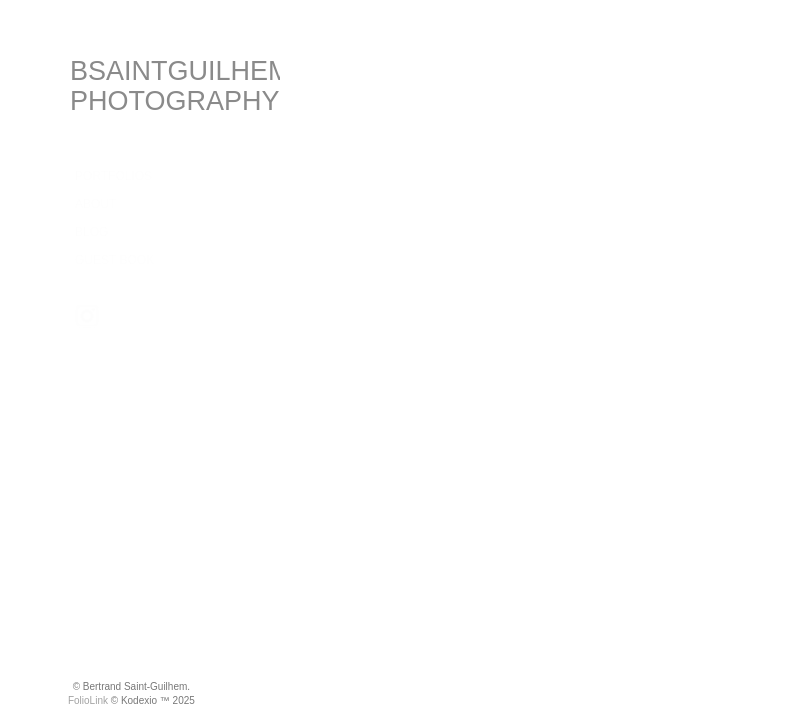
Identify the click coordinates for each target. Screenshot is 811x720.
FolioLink (88, 700)
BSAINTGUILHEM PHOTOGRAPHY (180, 86)
